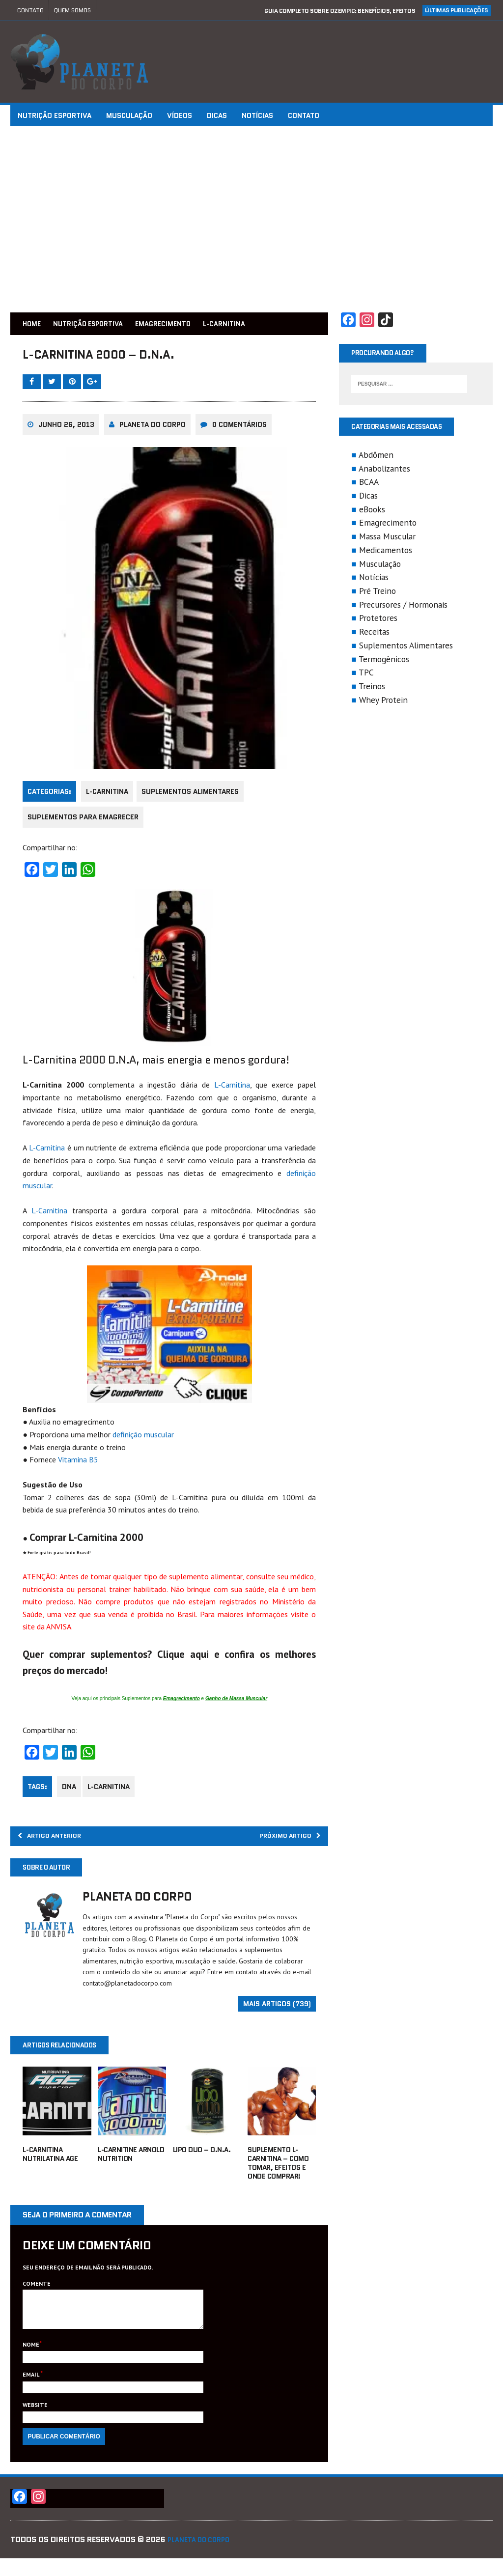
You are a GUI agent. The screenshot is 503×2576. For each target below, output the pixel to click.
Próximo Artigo (282, 1842)
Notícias (259, 115)
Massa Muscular (386, 539)
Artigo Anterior (59, 1842)
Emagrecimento (186, 323)
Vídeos (181, 115)
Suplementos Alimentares (195, 797)
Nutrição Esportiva (56, 115)
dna (71, 1790)
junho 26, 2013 (68, 432)
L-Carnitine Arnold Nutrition (132, 2164)
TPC (365, 675)
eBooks (371, 512)
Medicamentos (384, 553)
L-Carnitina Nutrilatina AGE (52, 2164)
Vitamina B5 (80, 1464)
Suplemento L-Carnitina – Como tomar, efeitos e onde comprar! (278, 2173)
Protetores (377, 621)
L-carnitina (114, 1790)
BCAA (368, 485)
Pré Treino (376, 594)
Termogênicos (383, 662)
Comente (39, 2293)
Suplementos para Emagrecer (84, 823)
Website (37, 2422)
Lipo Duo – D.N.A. (202, 2159)
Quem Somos (72, 10)
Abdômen (375, 458)
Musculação (131, 115)
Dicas (219, 115)
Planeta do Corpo (154, 432)
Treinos (371, 689)
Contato (30, 10)
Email (33, 2392)
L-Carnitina (109, 797)
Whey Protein (382, 703)
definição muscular (145, 1439)
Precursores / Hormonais (402, 608)
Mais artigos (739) (276, 2012)
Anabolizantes (383, 471)
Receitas (373, 635)
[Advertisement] (251, 219)
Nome (33, 2361)
